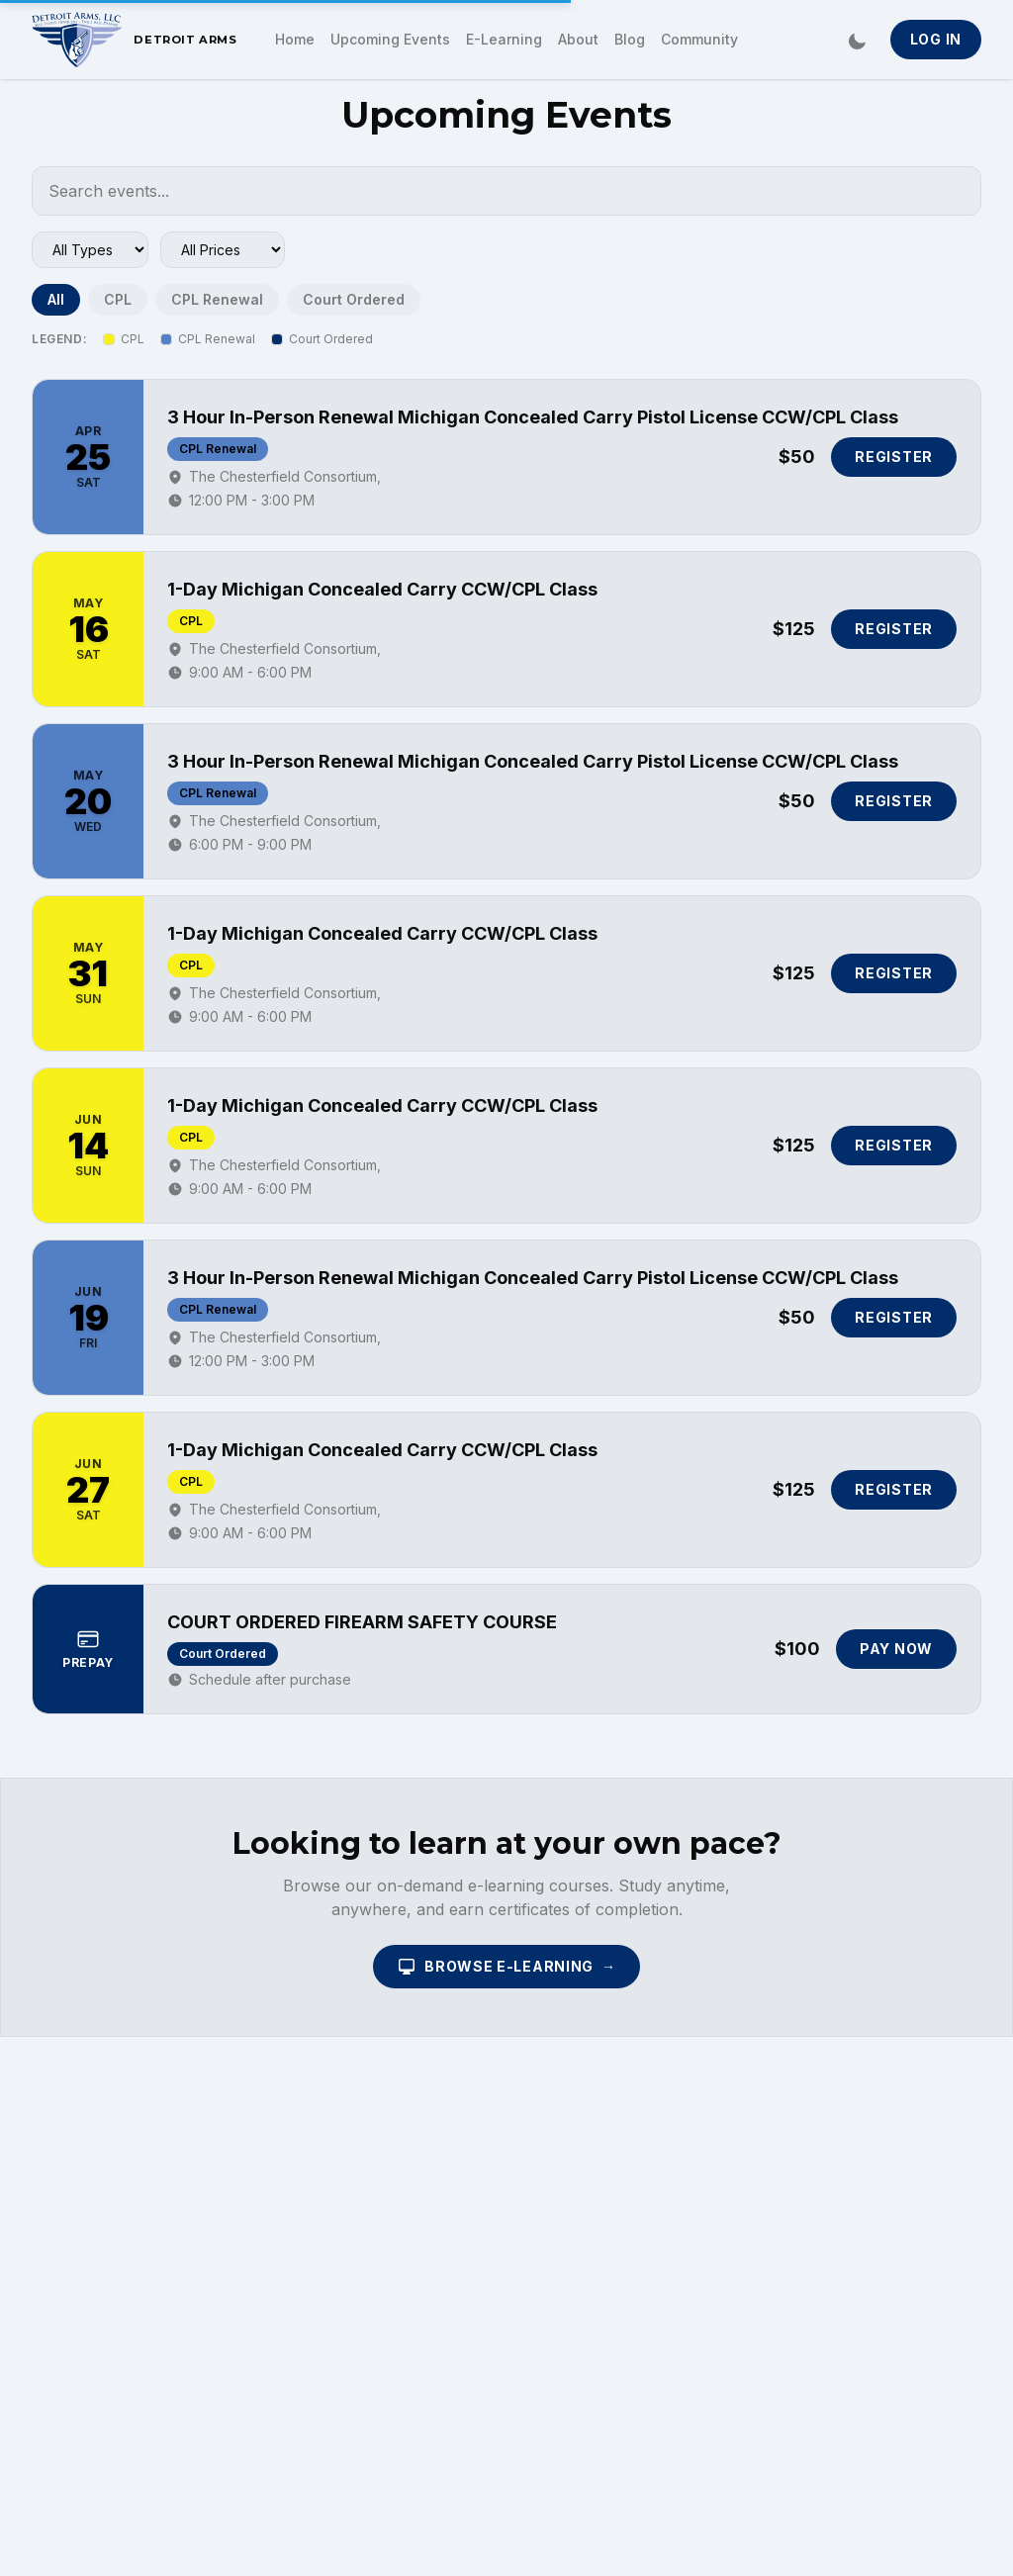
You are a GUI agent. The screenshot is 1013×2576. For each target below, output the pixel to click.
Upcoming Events (390, 39)
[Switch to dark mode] (857, 39)
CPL (118, 299)
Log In (936, 39)
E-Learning (504, 39)
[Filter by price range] (222, 249)
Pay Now (896, 1648)
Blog (629, 39)
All (55, 299)
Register (894, 456)
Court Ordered (354, 299)
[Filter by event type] (90, 249)
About (578, 39)
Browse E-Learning (506, 1967)
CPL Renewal (217, 299)
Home (295, 39)
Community (699, 39)
